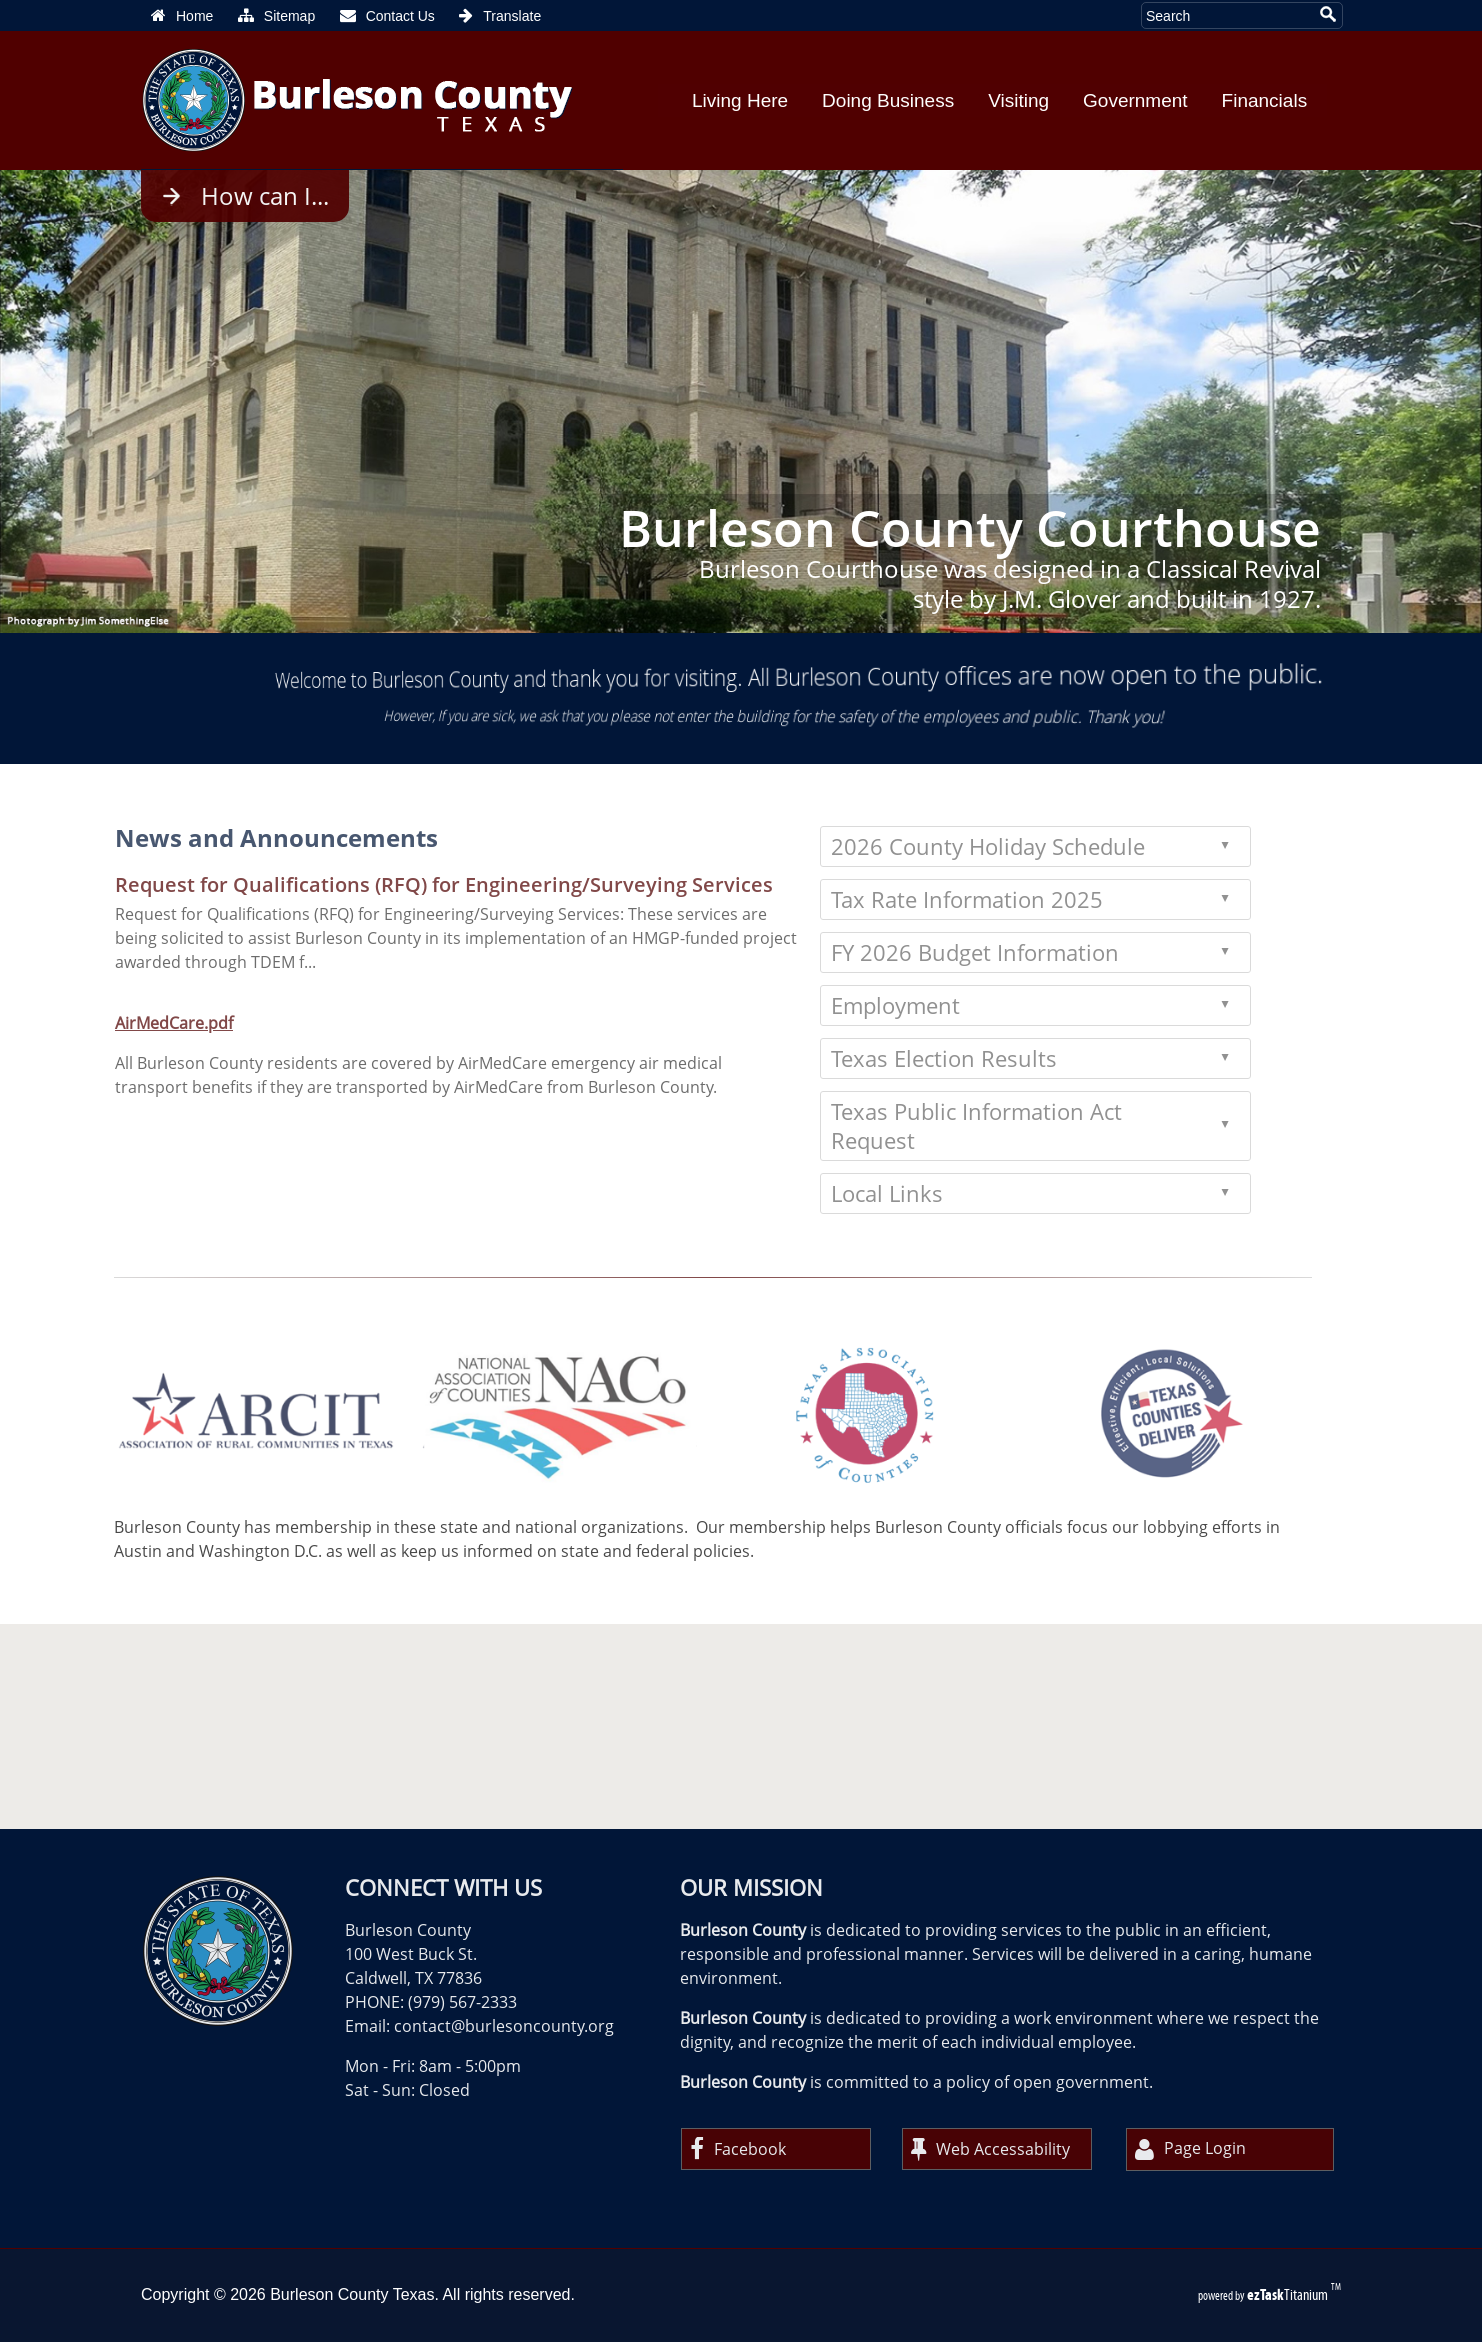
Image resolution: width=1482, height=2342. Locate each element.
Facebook (738, 2149)
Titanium (1289, 2294)
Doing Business (888, 100)
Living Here (740, 100)
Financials (1265, 100)
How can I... (265, 196)
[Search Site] (1227, 15)
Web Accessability (990, 2149)
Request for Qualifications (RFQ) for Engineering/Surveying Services (387, 884)
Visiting (1018, 100)
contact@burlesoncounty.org (504, 2026)
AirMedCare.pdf (117, 1023)
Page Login (1190, 2149)
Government (1135, 100)
